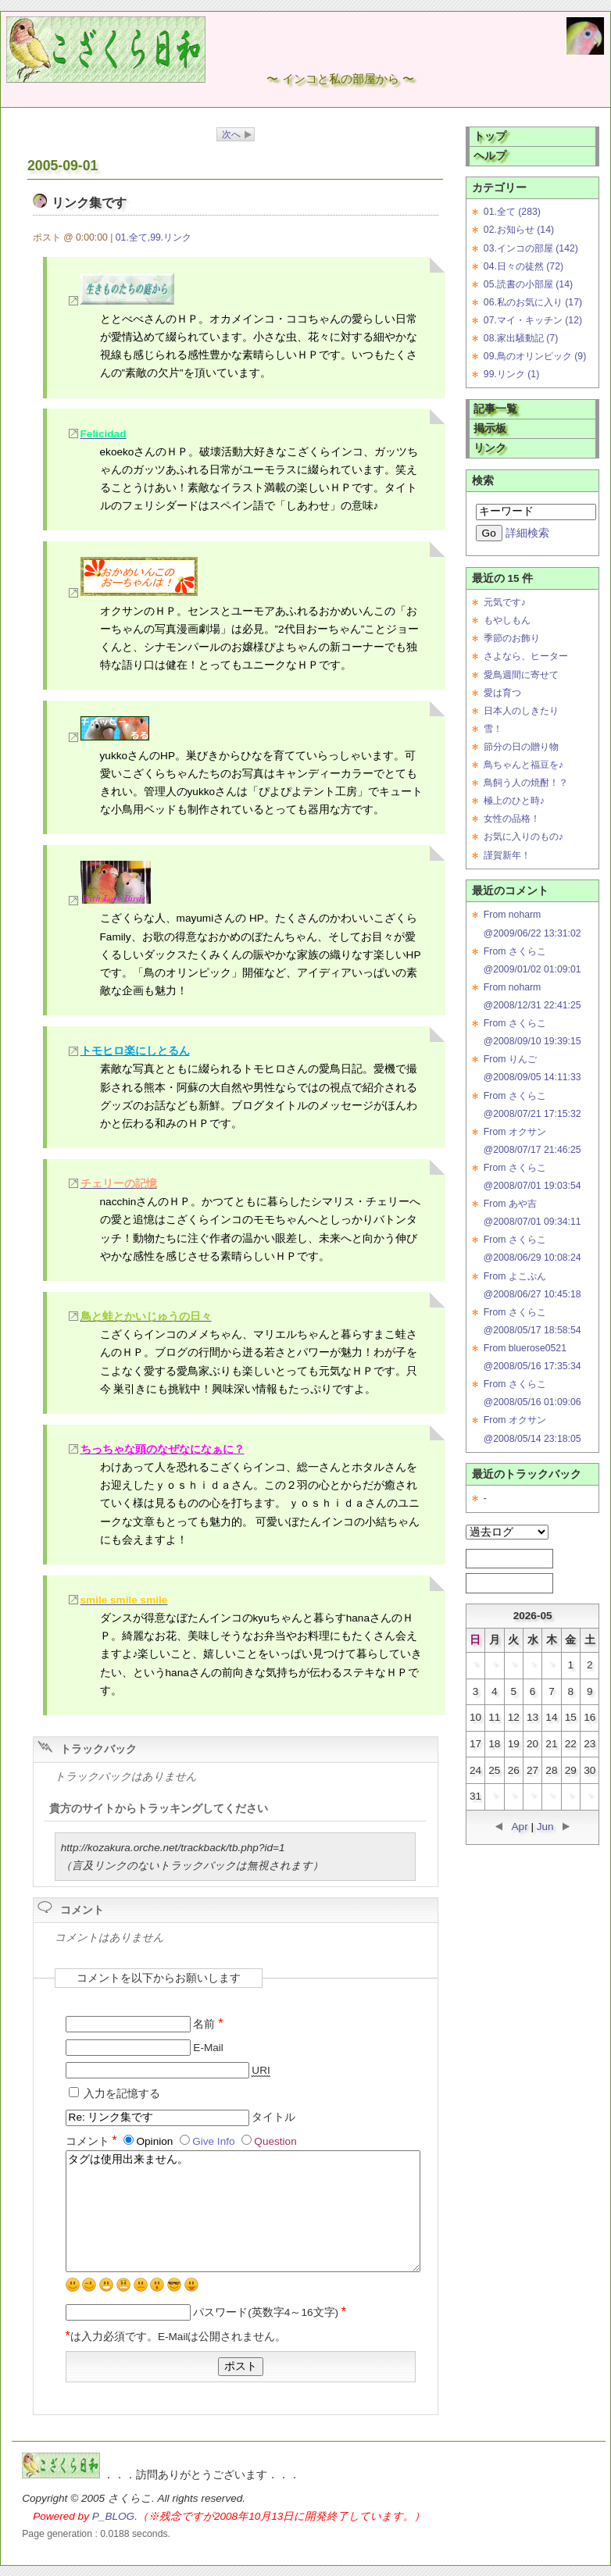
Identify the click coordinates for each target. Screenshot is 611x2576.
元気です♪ (505, 602)
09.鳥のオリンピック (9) (535, 356)
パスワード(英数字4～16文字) (269, 2312)
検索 (483, 481)
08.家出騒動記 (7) (521, 338)
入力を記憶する (122, 2094)
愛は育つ (502, 692)
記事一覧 (495, 409)
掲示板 (489, 428)
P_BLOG (113, 2516)
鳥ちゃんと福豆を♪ (523, 764)
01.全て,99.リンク (153, 237)
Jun (545, 1826)
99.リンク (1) (511, 374)
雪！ (493, 728)
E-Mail (208, 2047)
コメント (93, 2141)
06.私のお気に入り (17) (533, 302)
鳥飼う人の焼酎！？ (526, 782)
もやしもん (507, 620)
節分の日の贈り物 (521, 746)
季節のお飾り (512, 638)
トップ (489, 136)
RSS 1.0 (502, 1558)
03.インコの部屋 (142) (531, 248)
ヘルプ (489, 156)
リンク (489, 448)
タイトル (273, 2117)
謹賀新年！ (507, 855)
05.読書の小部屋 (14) (528, 284)
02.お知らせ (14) (519, 229)
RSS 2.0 (502, 1582)
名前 (208, 2024)
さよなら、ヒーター (526, 656)
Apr (520, 1826)
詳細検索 (527, 533)
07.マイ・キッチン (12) (533, 320)
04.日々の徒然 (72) (523, 266)
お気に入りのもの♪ (523, 836)
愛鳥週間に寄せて (521, 674)
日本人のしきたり (521, 710)
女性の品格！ (512, 818)
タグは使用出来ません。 (243, 2211)
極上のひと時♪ (514, 800)
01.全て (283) (512, 211)
